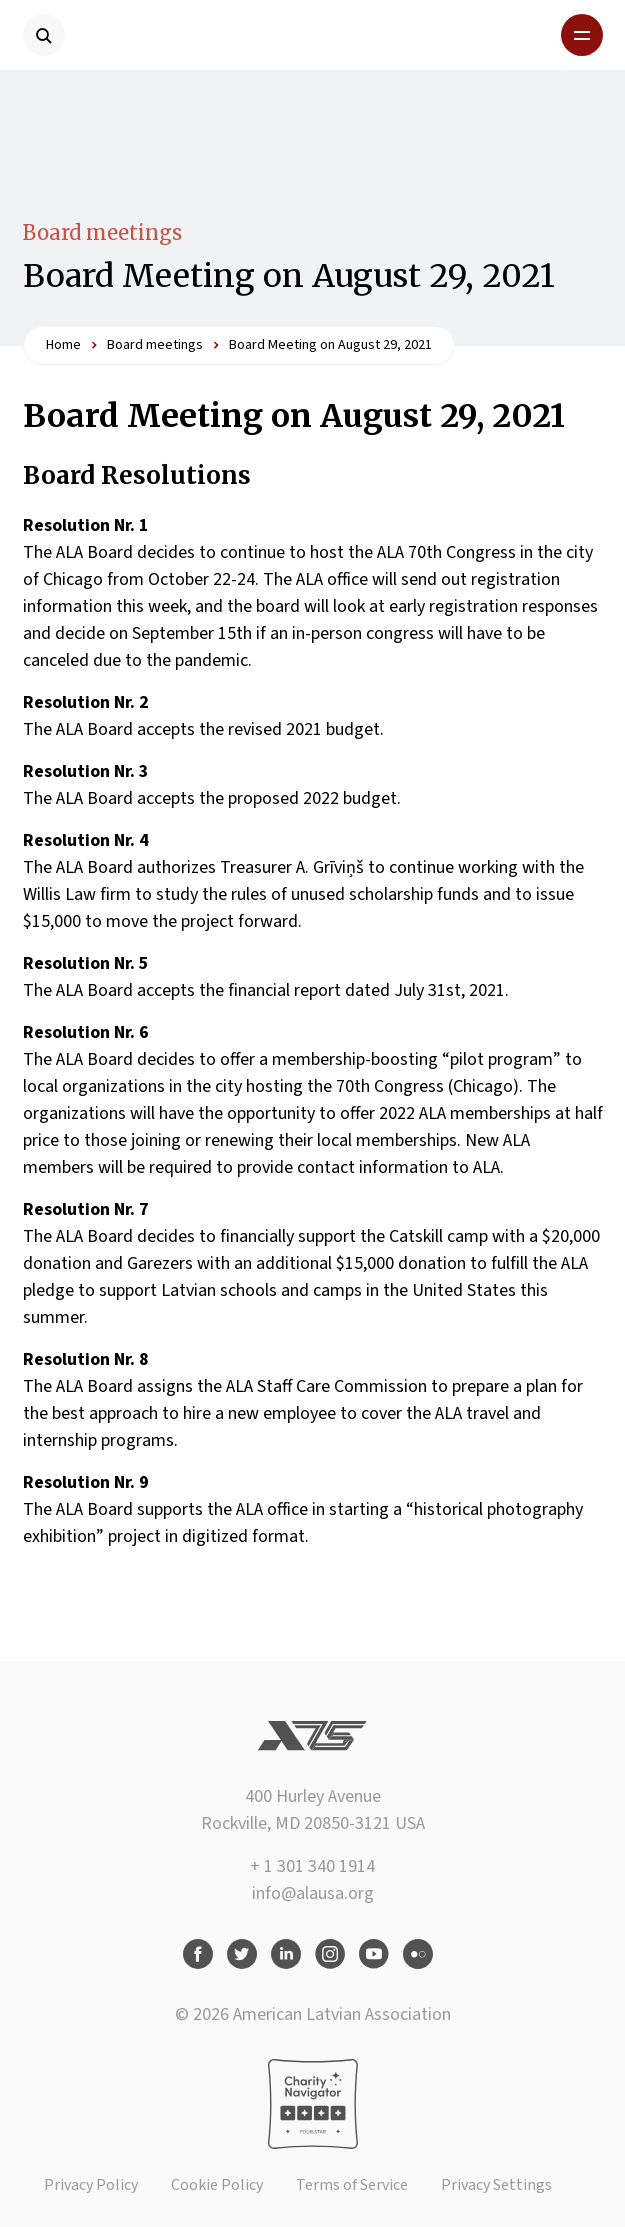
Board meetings (102, 232)
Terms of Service (352, 2185)
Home (63, 345)
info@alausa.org (313, 1893)
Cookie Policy (217, 2185)
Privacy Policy (91, 2185)
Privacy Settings (496, 2185)
